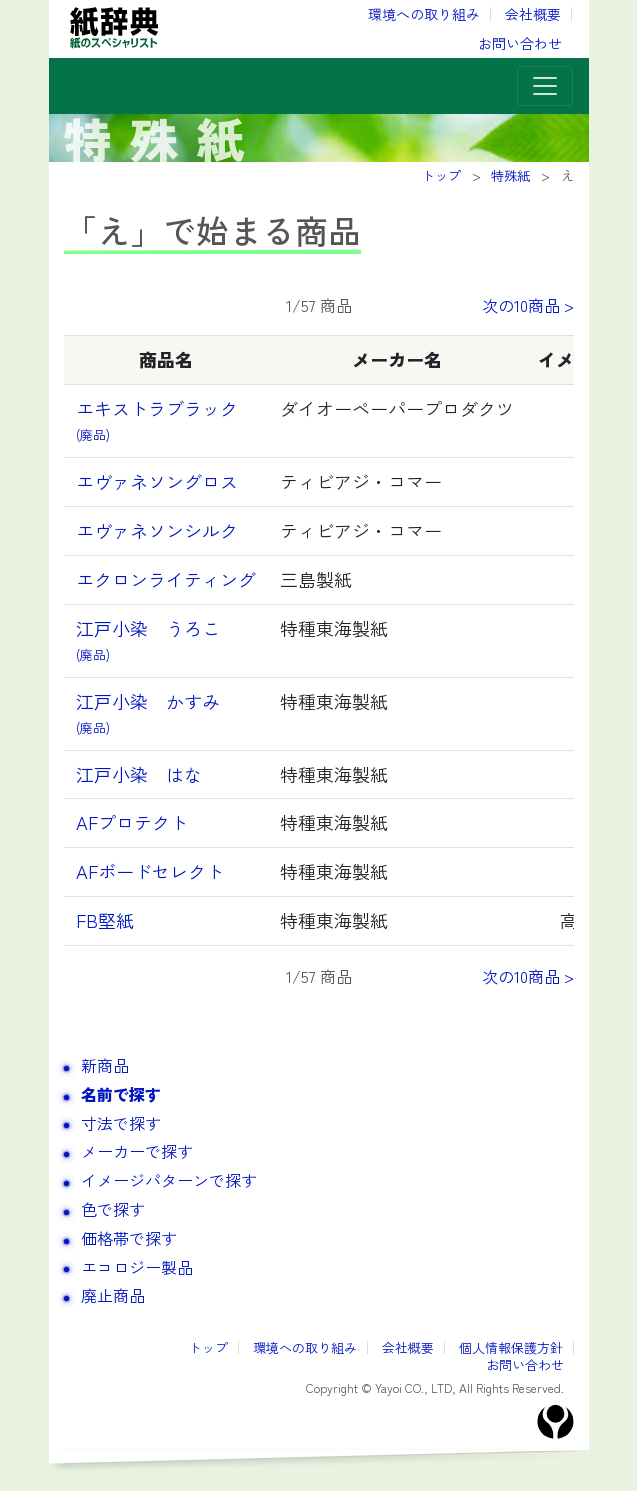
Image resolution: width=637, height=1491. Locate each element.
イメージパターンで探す (169, 1180)
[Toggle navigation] (545, 86)
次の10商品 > (528, 305)
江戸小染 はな (139, 774)
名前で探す (121, 1094)
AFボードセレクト (150, 871)
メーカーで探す (137, 1151)
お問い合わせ (520, 43)
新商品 (105, 1065)
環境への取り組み (424, 14)
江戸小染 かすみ (157, 712)
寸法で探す (121, 1123)
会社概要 (533, 14)
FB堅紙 (105, 920)
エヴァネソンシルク (157, 530)
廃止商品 (113, 1295)
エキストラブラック (157, 419)
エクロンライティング (166, 579)
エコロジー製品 (137, 1267)
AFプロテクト (132, 822)
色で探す (113, 1209)
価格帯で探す (129, 1238)
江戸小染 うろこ (148, 639)
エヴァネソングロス (157, 481)
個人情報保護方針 (511, 1347)
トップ (208, 1347)
